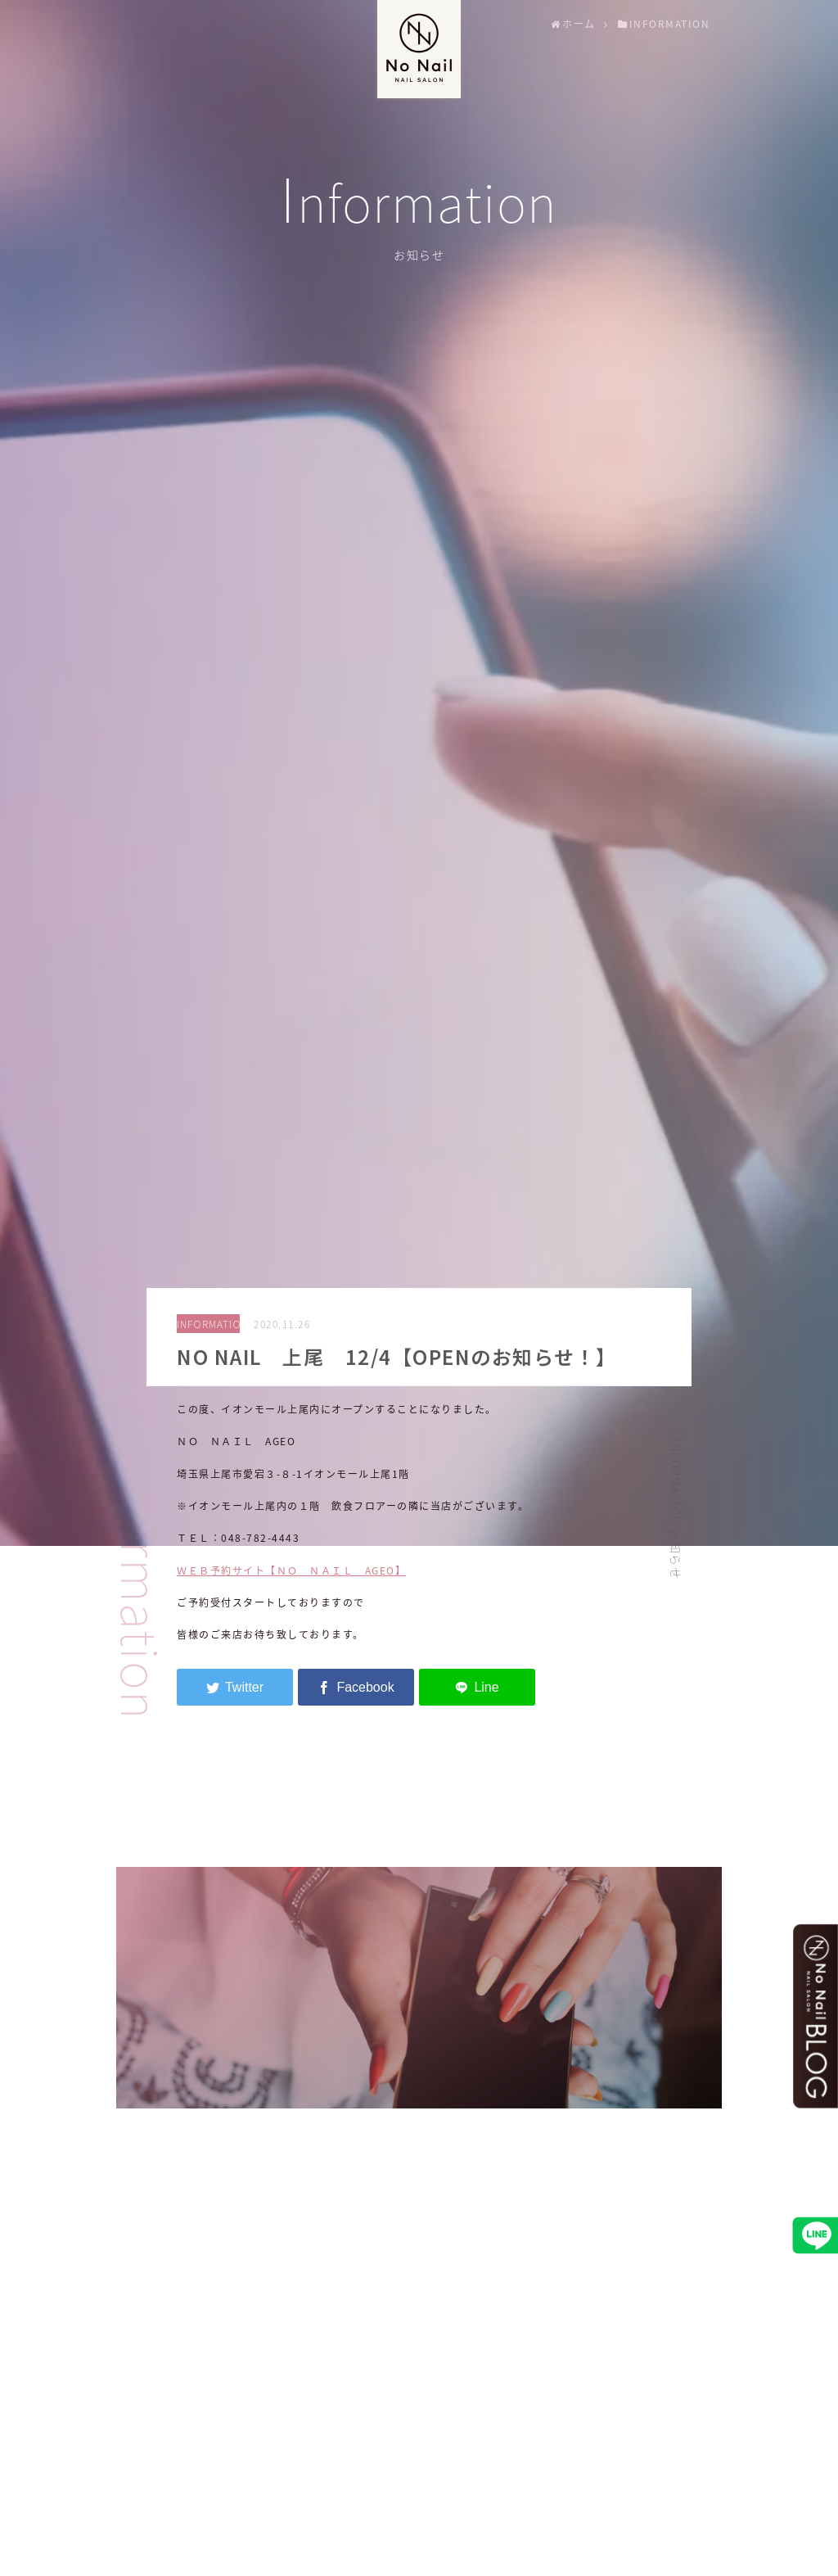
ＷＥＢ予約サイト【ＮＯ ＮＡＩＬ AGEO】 (291, 1570)
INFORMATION (208, 1324)
